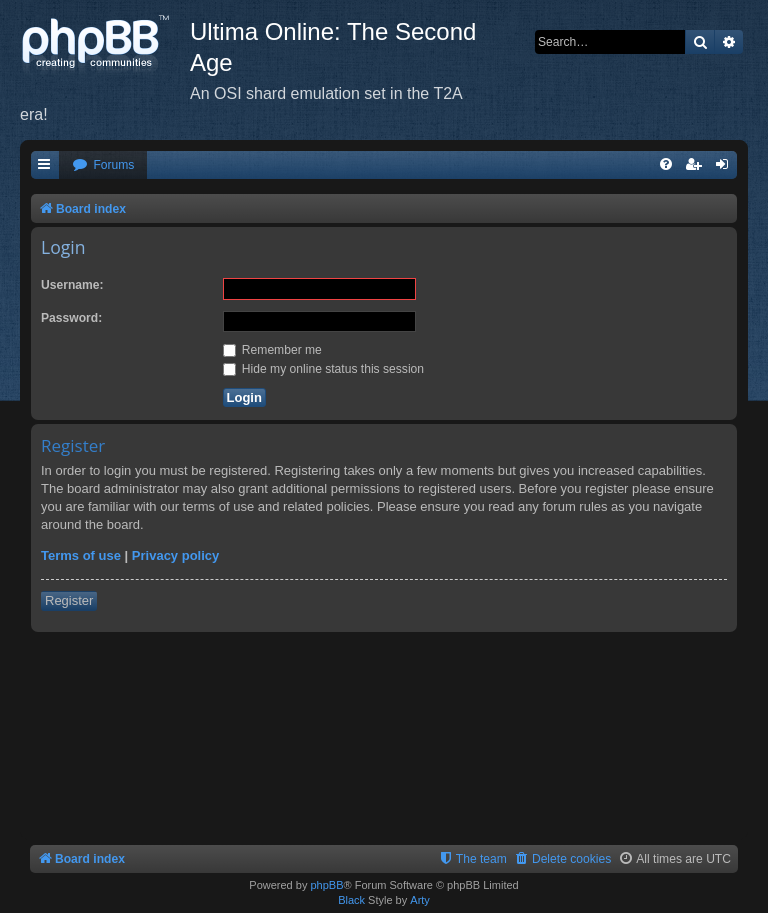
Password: (71, 318)
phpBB (326, 885)
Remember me (272, 350)
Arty (420, 900)
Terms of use (81, 555)
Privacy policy (175, 555)
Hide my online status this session (324, 369)
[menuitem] (103, 165)
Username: (72, 285)
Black (351, 900)
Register (69, 600)
